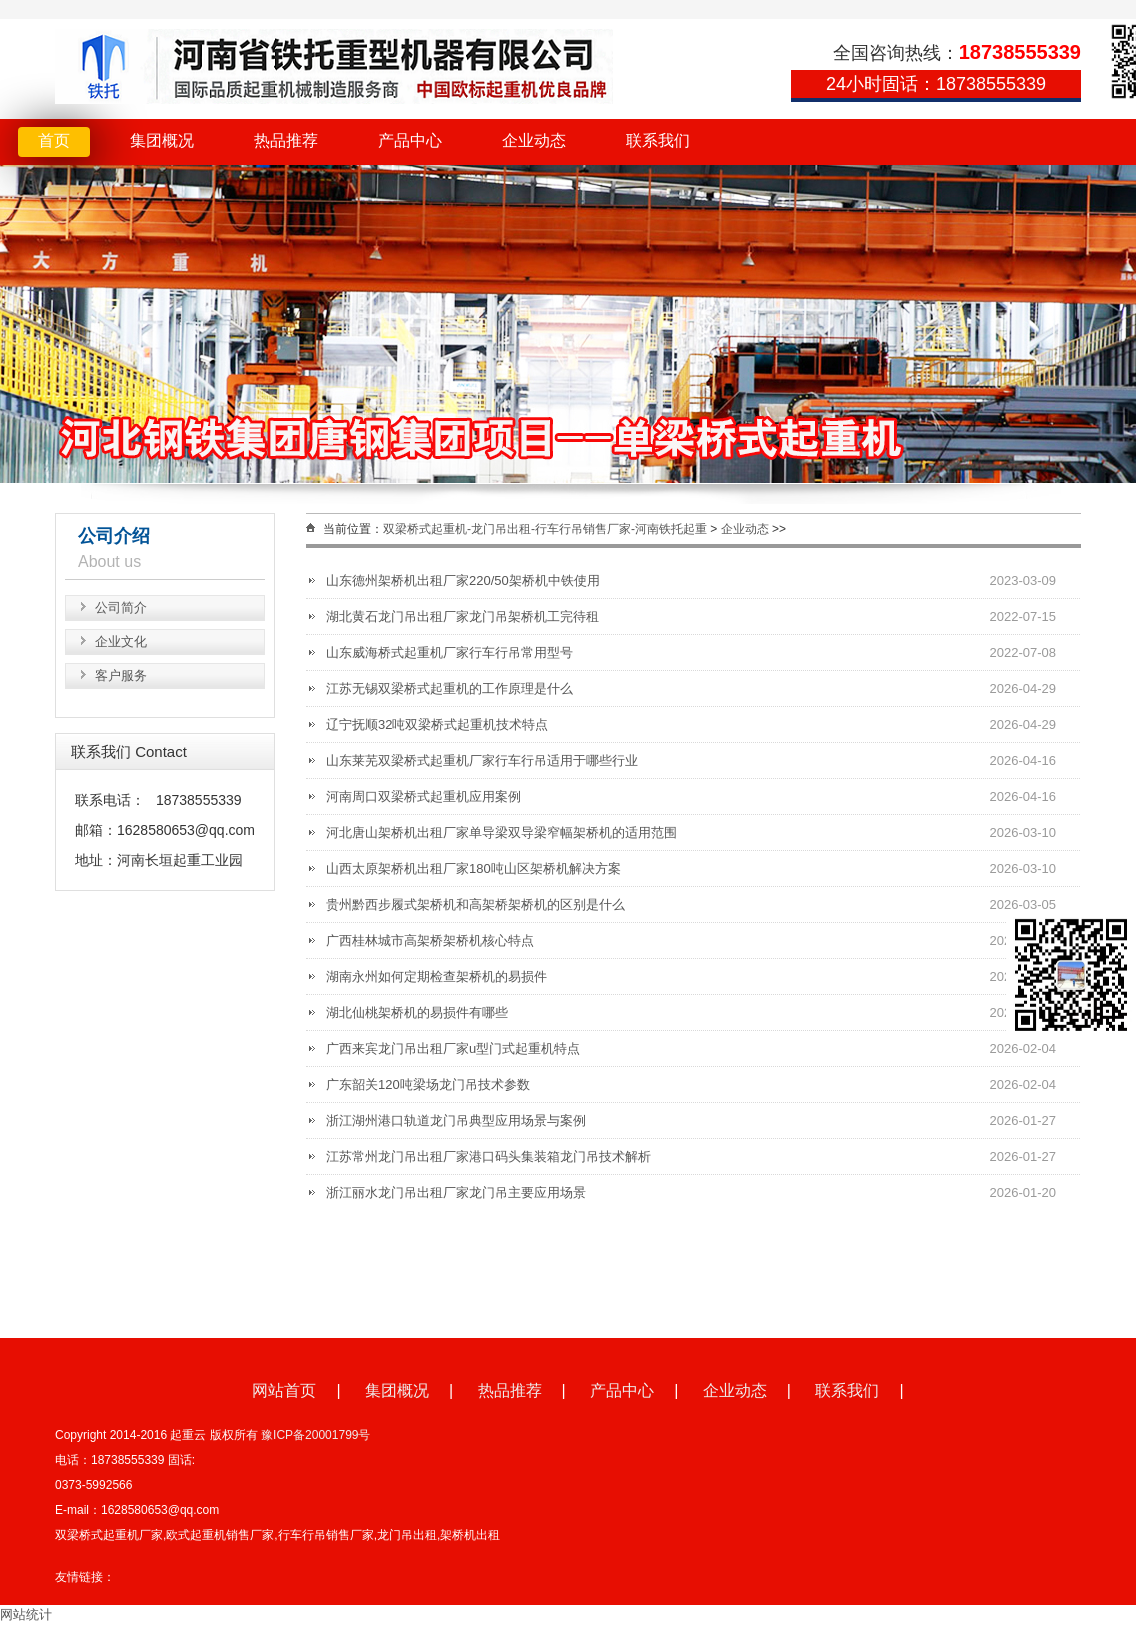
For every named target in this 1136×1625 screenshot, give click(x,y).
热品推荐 (286, 140)
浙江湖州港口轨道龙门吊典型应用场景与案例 (456, 1120)
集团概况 (162, 140)
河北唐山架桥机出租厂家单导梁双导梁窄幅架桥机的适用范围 (501, 832)
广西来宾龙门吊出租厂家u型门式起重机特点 (453, 1048)
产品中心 (410, 140)
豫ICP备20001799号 (315, 1435)
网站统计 (26, 1614)
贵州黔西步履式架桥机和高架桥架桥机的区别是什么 (475, 904)
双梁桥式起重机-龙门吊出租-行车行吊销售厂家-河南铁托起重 (545, 529)
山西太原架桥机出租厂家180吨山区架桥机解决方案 (473, 868)
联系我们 (658, 140)
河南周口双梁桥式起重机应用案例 (423, 796)
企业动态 (534, 140)
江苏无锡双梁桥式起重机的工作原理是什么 (449, 688)
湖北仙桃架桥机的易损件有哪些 (417, 1012)
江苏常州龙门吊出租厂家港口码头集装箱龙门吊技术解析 (488, 1156)
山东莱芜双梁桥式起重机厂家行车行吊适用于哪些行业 (482, 760)
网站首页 (284, 1390)
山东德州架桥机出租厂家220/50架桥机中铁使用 (463, 580)
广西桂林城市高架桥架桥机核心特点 (430, 940)
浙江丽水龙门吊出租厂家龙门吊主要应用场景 (456, 1192)
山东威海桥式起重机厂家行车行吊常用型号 (449, 652)
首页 (54, 140)
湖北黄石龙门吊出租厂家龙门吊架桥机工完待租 (462, 616)
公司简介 (121, 607)
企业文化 (121, 641)
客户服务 (121, 675)
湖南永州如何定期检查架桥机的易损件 (436, 976)
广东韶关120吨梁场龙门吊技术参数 (428, 1084)
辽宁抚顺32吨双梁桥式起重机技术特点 (437, 724)
